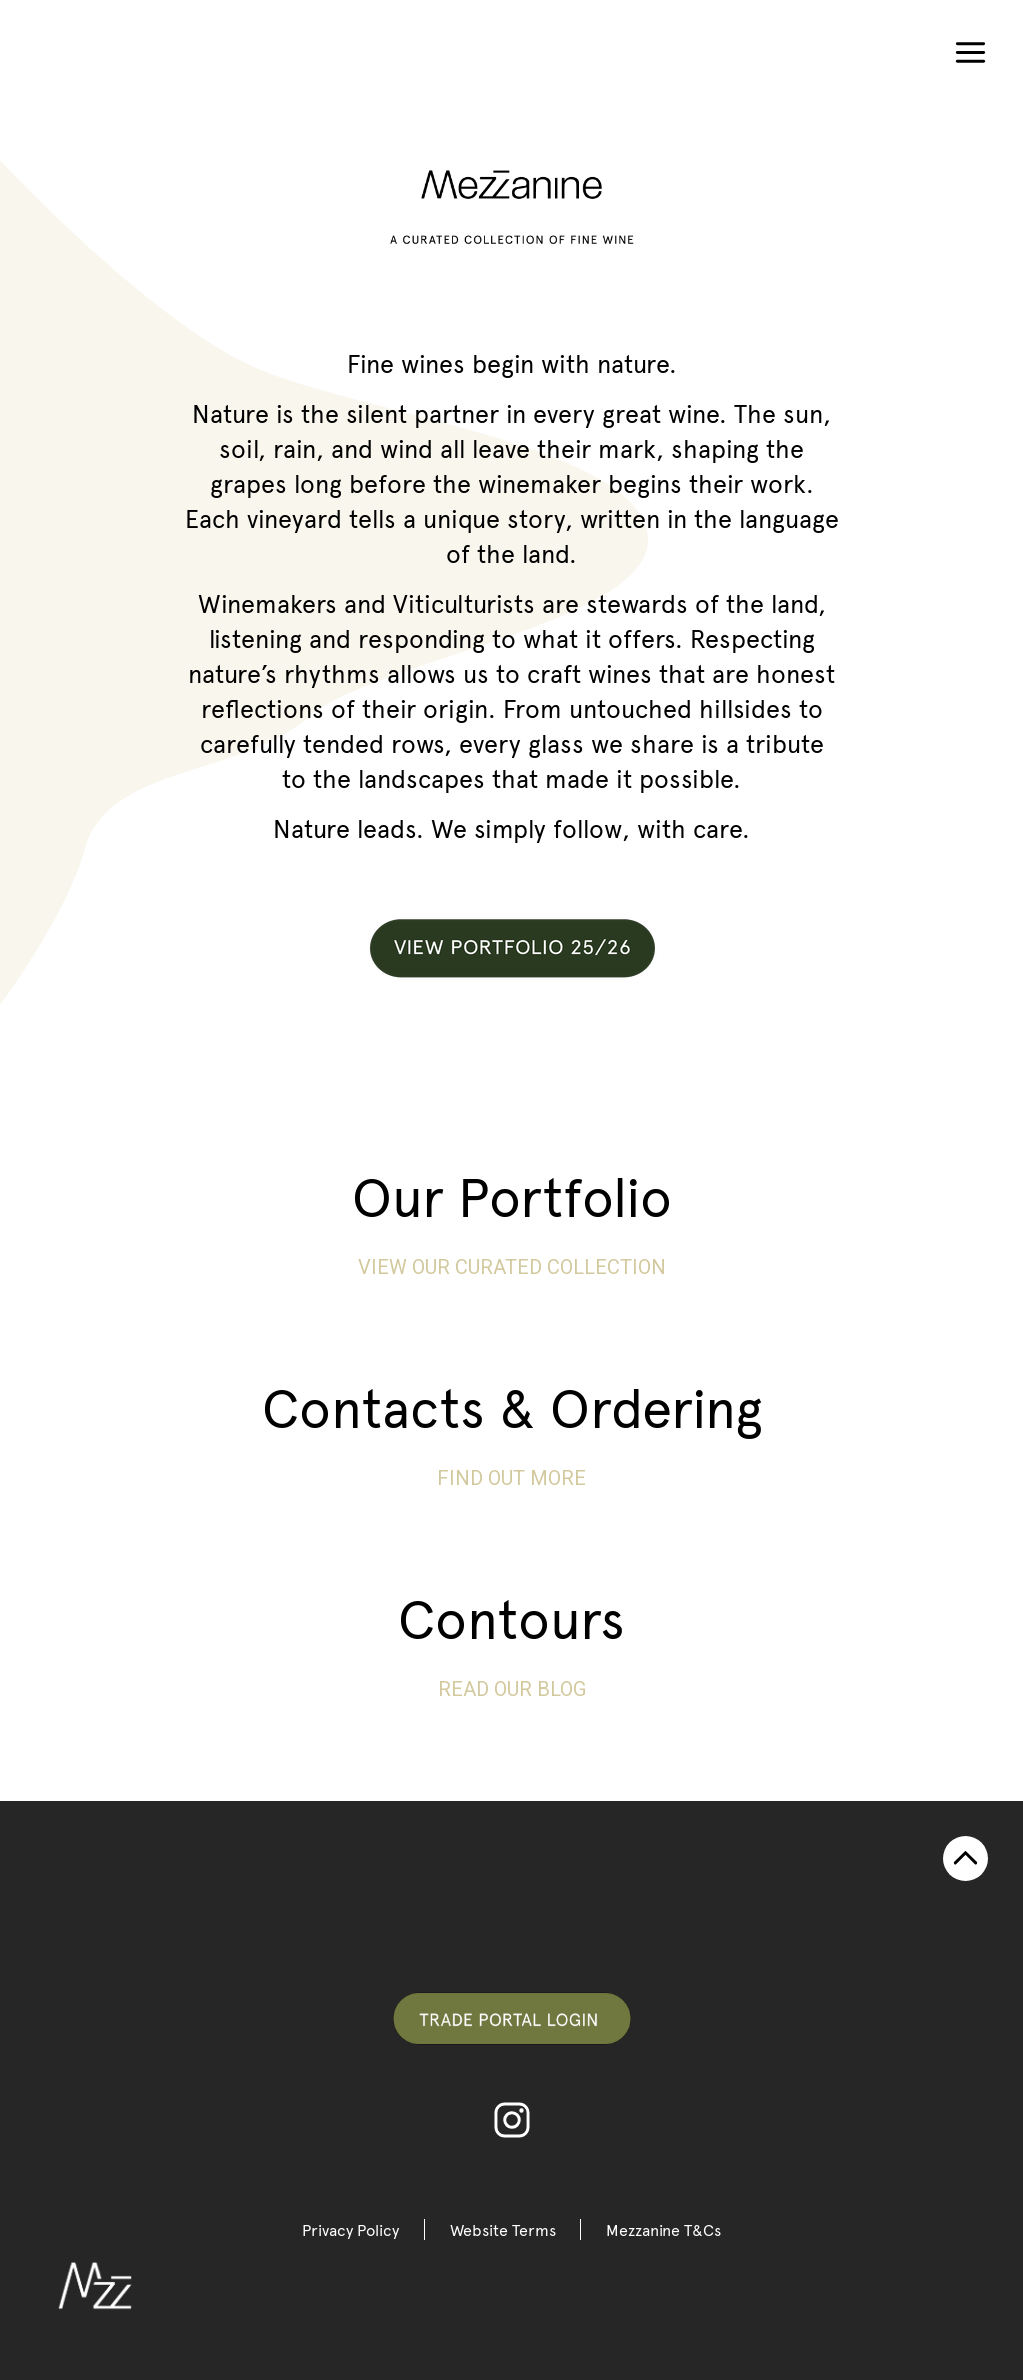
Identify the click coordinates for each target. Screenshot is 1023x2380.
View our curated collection (512, 1267)
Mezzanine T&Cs (664, 2229)
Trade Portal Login (512, 2018)
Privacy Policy (350, 2229)
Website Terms (503, 2229)
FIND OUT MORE (511, 1478)
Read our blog (512, 1689)
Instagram (512, 2120)
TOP (965, 1858)
